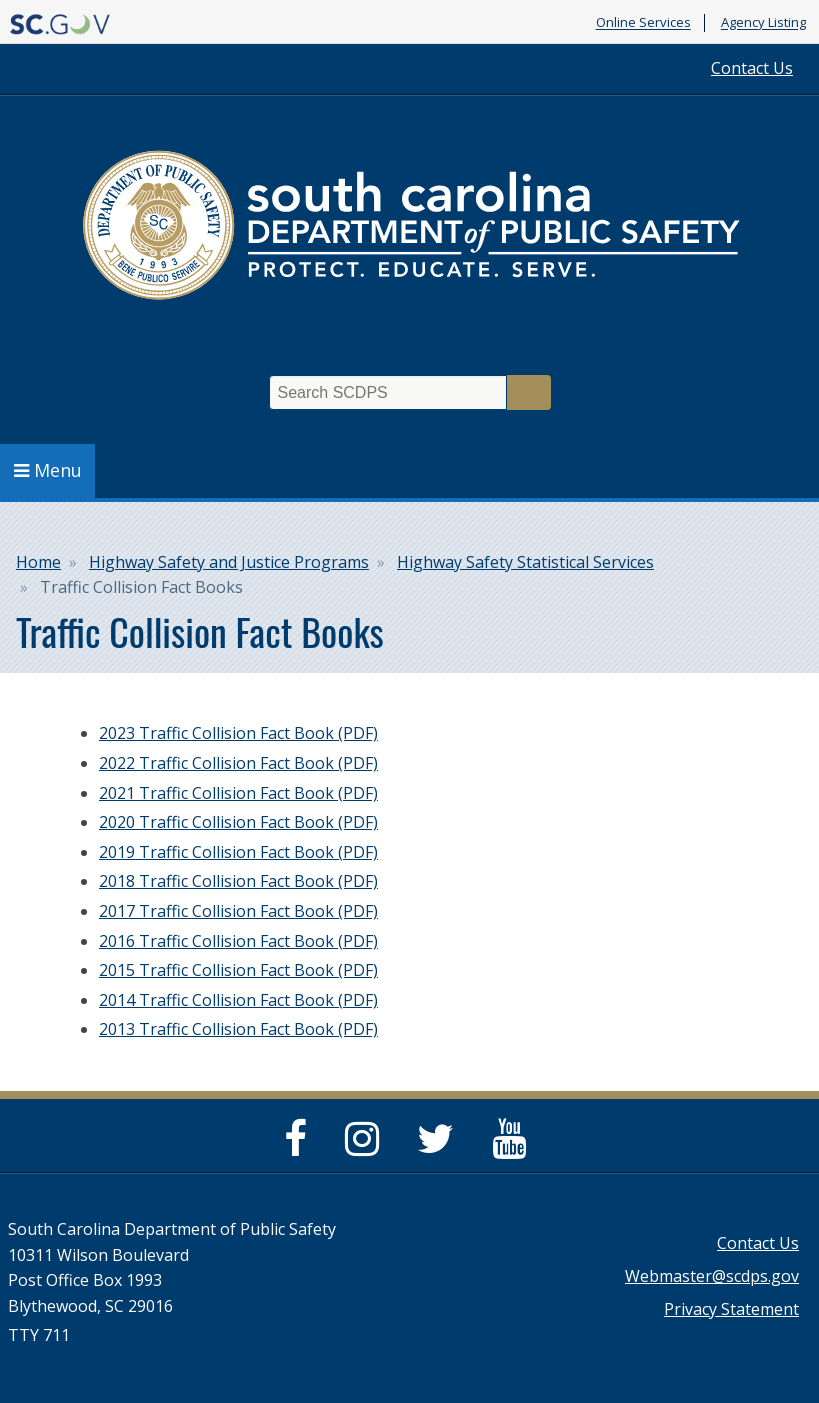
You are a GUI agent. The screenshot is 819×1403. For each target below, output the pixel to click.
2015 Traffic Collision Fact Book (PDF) (238, 970)
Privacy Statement (731, 1309)
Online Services (643, 23)
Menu (48, 470)
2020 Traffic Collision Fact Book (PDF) (238, 822)
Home (38, 562)
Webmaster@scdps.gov (712, 1276)
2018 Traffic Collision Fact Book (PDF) (238, 881)
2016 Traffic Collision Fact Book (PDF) (238, 941)
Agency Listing (763, 23)
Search (529, 392)
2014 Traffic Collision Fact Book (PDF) (238, 1000)
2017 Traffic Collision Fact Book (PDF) (238, 911)
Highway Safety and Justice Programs (229, 562)
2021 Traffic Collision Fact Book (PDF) (238, 793)
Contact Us (752, 68)
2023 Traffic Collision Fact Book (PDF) (238, 733)
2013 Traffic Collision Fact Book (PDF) (238, 1029)
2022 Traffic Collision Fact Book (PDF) (238, 763)
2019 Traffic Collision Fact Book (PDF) (238, 852)
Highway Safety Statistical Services (525, 562)
